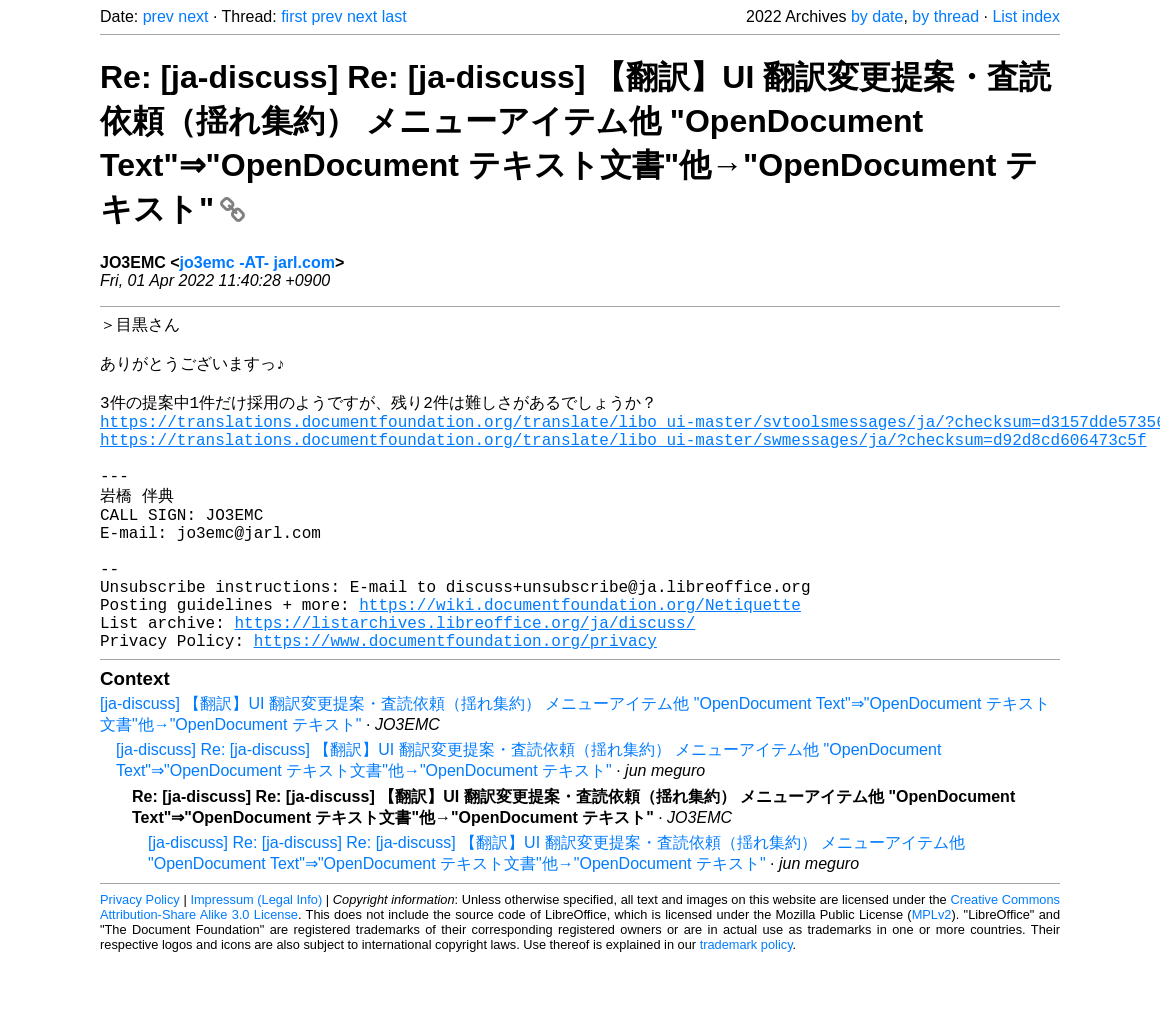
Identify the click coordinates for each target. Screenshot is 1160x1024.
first (294, 16)
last (394, 16)
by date (877, 16)
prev (158, 16)
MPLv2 (932, 978)
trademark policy (746, 1008)
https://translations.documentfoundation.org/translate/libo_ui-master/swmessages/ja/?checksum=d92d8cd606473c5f (623, 461)
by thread (945, 16)
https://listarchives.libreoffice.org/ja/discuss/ (464, 682)
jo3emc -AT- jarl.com (257, 262)
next (193, 16)
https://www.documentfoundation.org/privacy (455, 704)
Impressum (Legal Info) (256, 963)
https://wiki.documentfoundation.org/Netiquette (580, 660)
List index (1026, 16)
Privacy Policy (140, 963)
